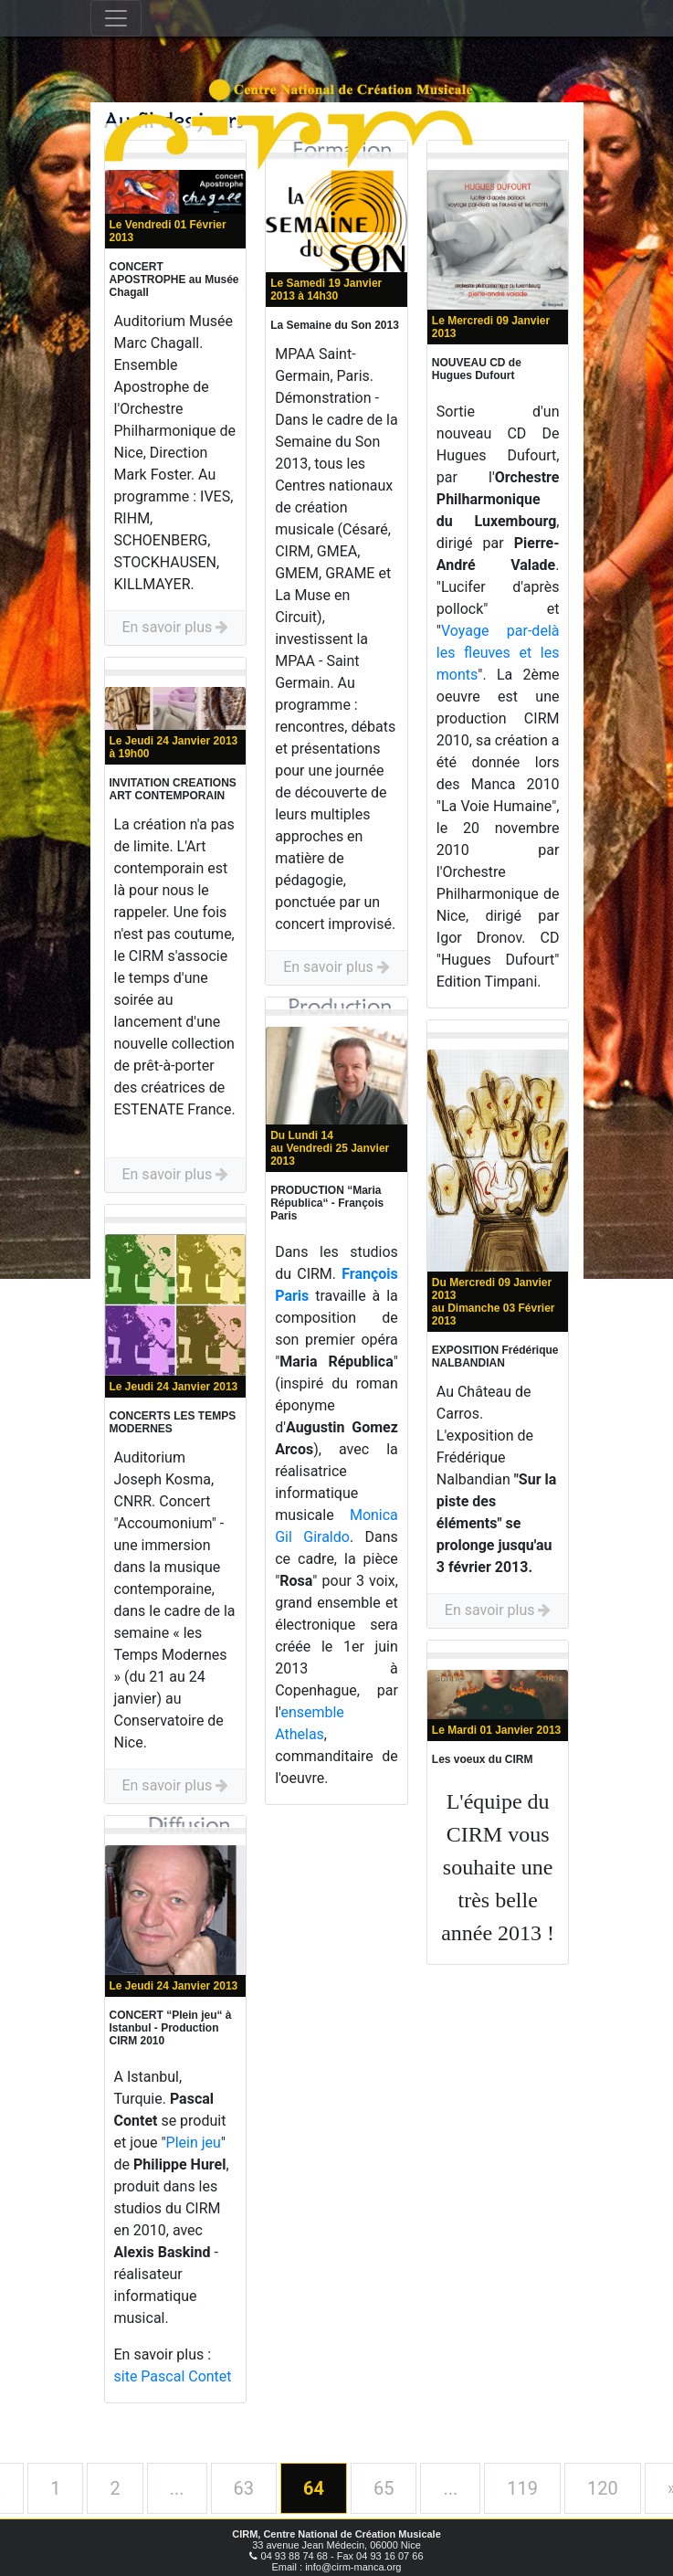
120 (602, 2488)
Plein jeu (193, 2142)
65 (383, 2488)
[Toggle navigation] (116, 18)
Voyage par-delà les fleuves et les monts (498, 652)
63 (244, 2488)
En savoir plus (174, 627)
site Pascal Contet (173, 2376)
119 (522, 2488)
